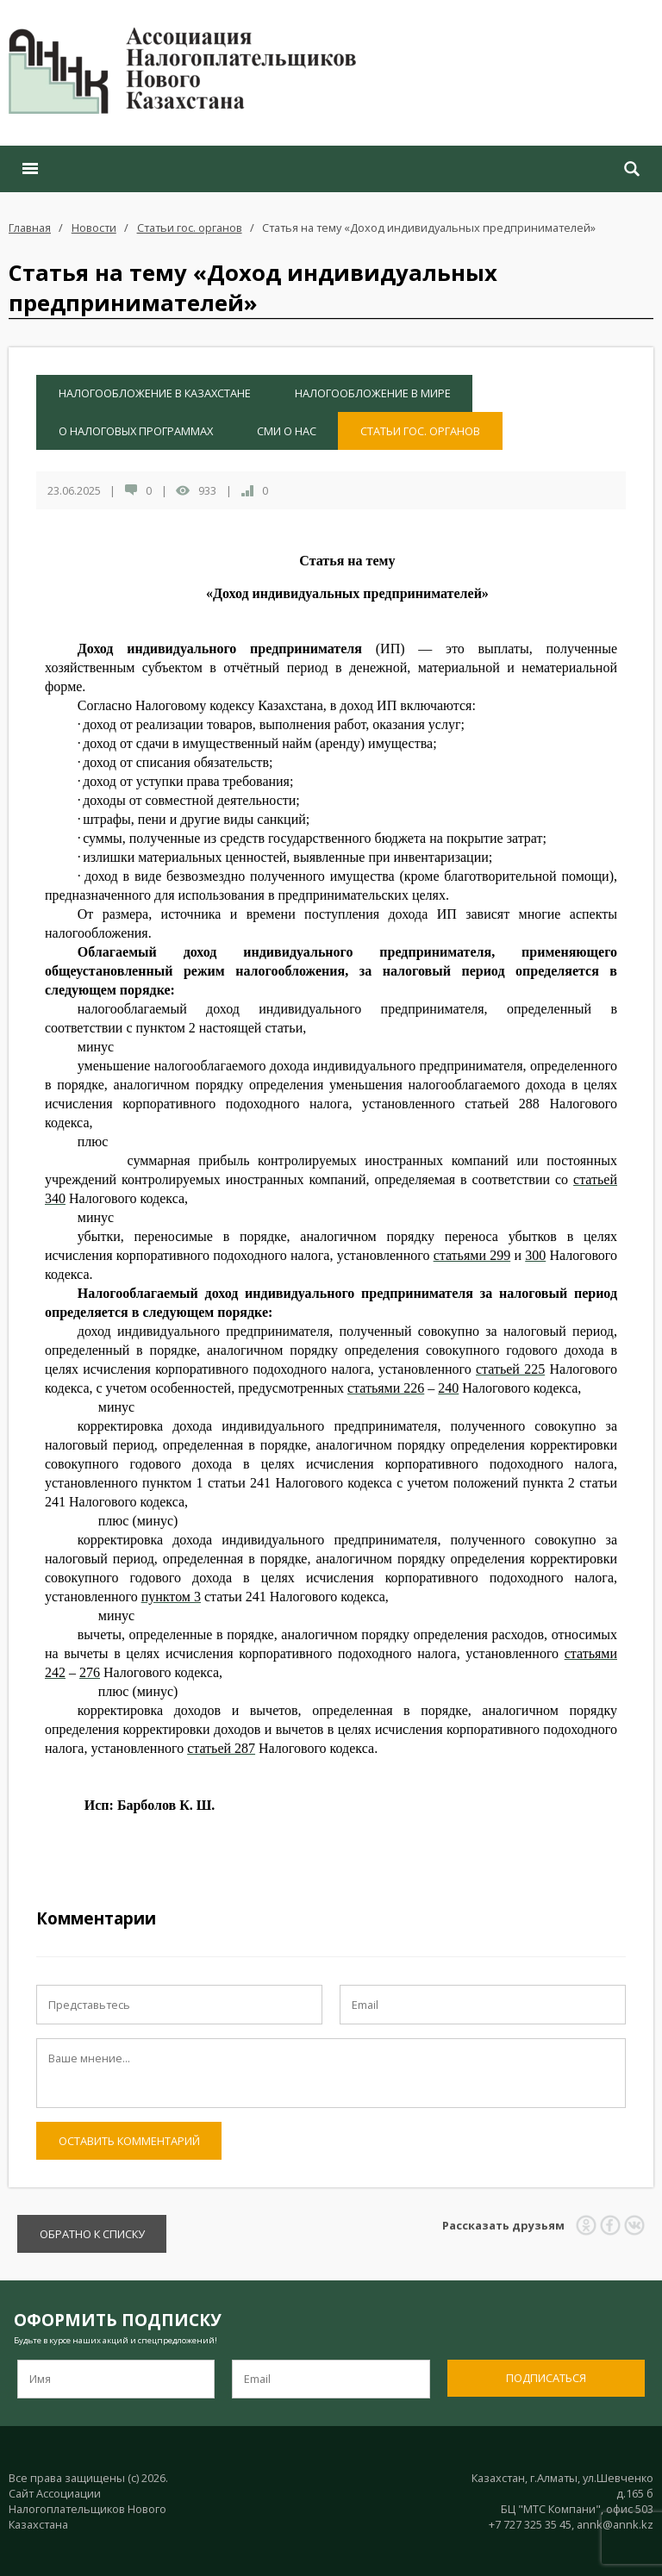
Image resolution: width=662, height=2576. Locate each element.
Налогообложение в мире (373, 393)
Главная (30, 227)
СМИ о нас (286, 431)
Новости (94, 227)
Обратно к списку (92, 2234)
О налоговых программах (136, 431)
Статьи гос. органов (189, 227)
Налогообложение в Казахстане (155, 393)
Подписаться (546, 2378)
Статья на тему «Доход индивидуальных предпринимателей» (429, 227)
